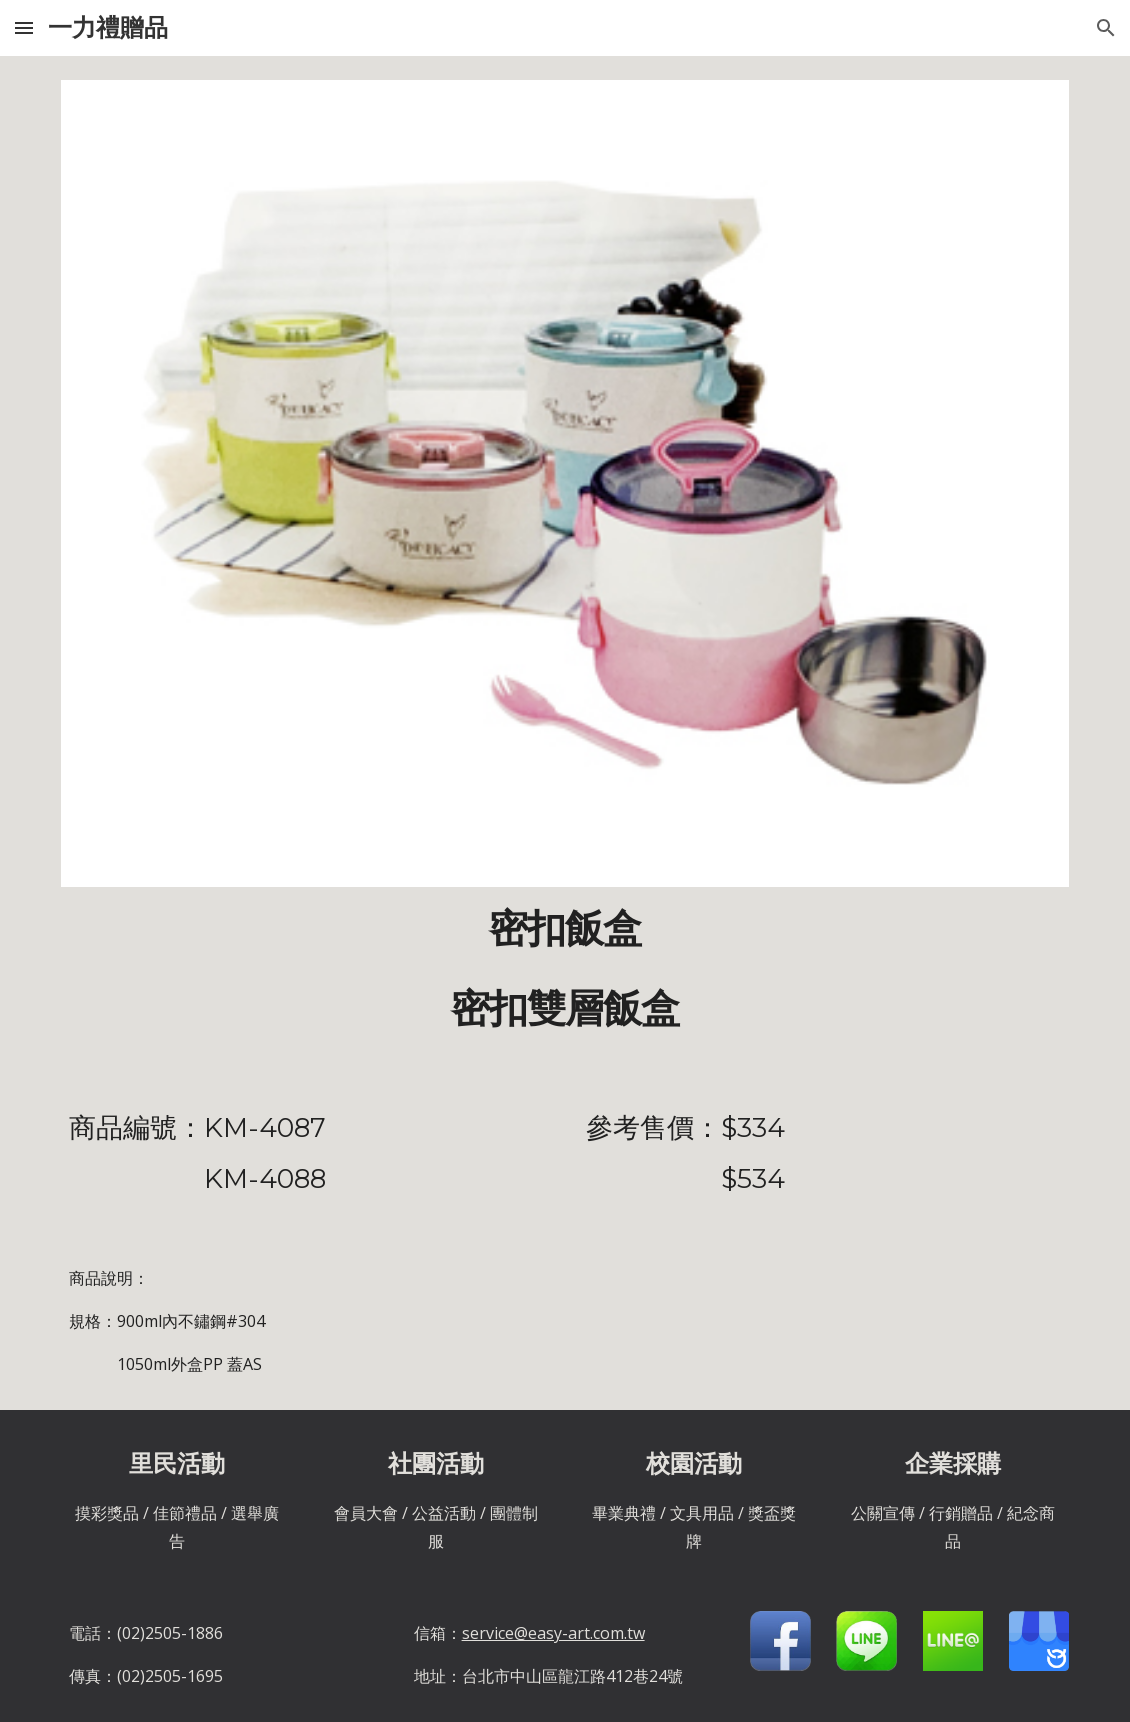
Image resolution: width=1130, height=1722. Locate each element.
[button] (24, 27)
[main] (565, 969)
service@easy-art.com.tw (553, 1633)
